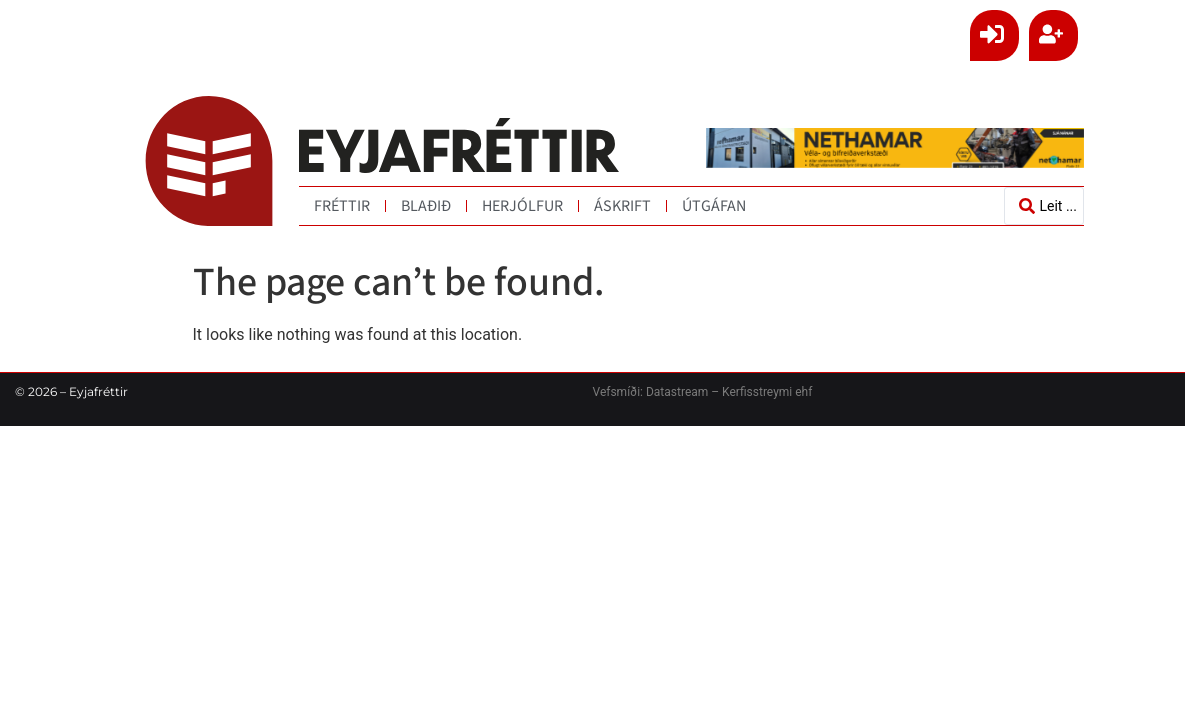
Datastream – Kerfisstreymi (717, 392)
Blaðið (426, 206)
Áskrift (622, 206)
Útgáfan (714, 206)
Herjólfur (522, 206)
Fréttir (342, 206)
